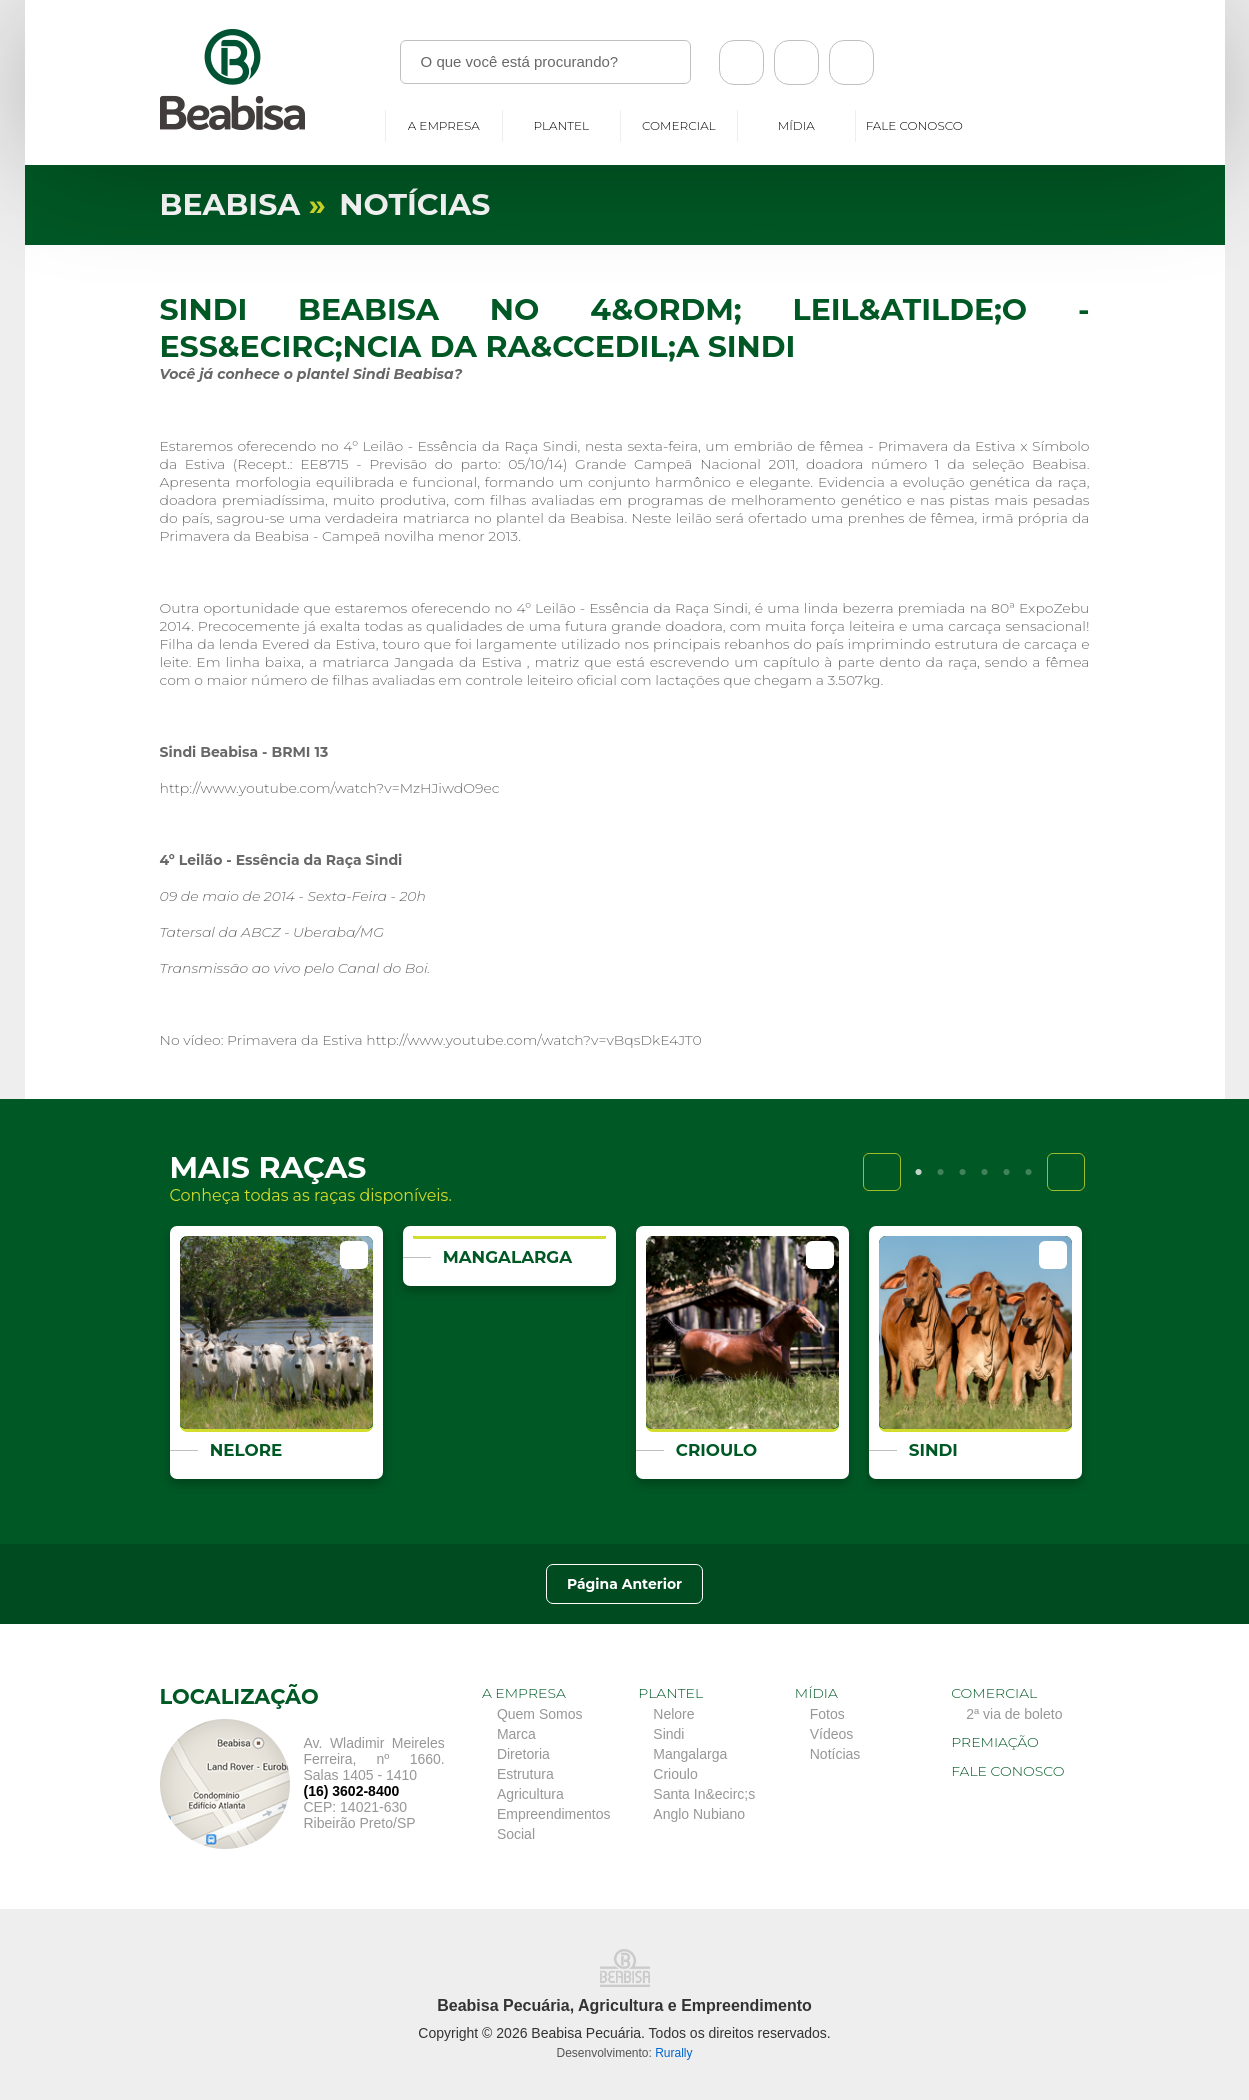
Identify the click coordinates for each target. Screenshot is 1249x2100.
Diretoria (523, 1754)
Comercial (679, 125)
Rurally (673, 2053)
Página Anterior (625, 1584)
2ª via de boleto (1014, 1714)
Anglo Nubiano (699, 1814)
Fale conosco (914, 125)
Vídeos (832, 1734)
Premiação (995, 1742)
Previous (882, 1172)
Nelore (673, 1714)
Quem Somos (540, 1714)
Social (516, 1834)
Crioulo (675, 1774)
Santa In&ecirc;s (704, 1794)
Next (1066, 1172)
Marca (516, 1734)
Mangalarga (690, 1754)
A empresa (444, 125)
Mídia (796, 125)
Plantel (562, 125)
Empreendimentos (554, 1814)
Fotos (827, 1714)
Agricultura (530, 1794)
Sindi (668, 1734)
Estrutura (525, 1774)
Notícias (835, 1754)
